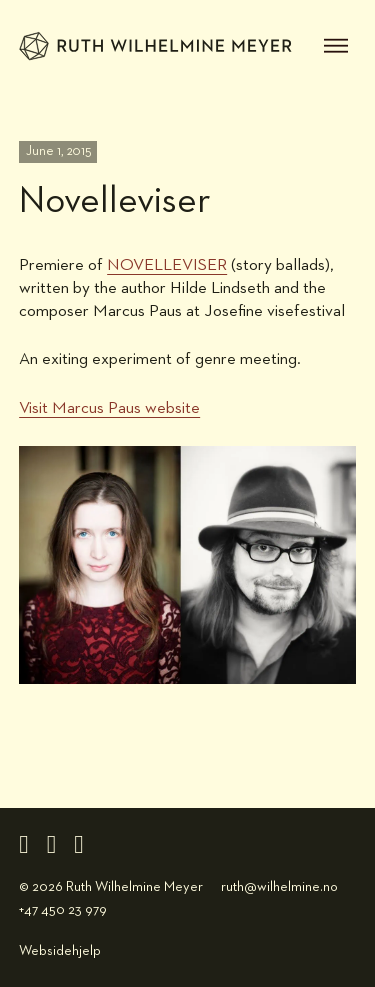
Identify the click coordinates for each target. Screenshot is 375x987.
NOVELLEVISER (167, 265)
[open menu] (336, 46)
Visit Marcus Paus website (109, 408)
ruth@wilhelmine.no (279, 887)
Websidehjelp (60, 951)
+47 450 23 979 (63, 910)
